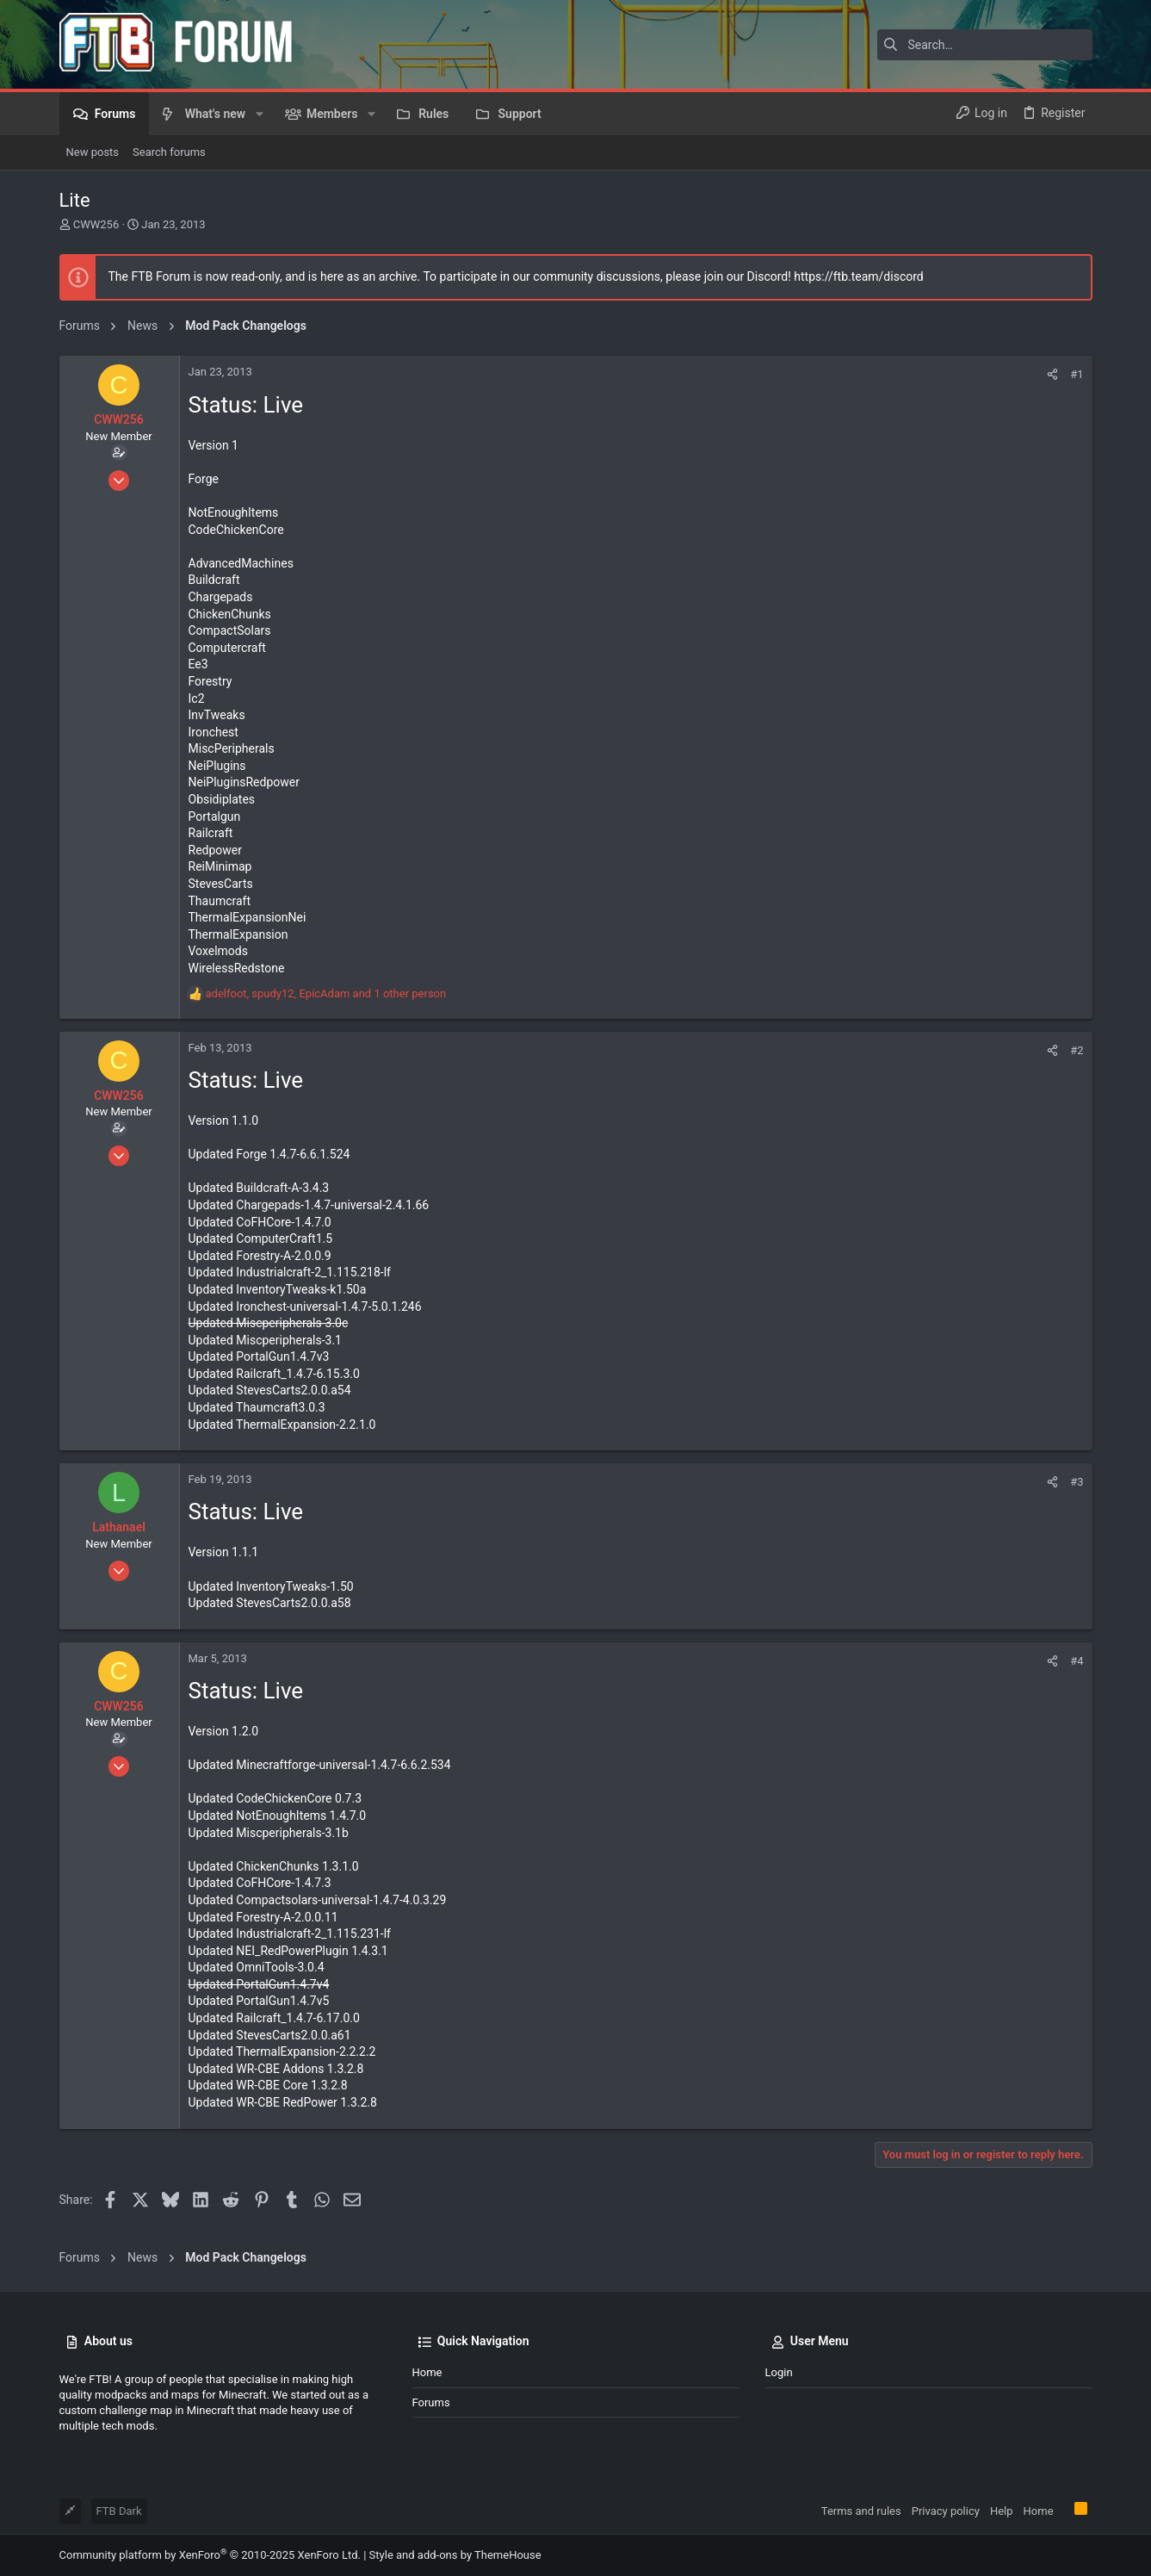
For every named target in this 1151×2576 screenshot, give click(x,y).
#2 (1076, 1050)
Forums (431, 2402)
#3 (1076, 1481)
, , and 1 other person (326, 993)
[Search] (984, 44)
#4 (1076, 1660)
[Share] (1052, 374)
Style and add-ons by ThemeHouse (455, 2554)
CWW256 (96, 224)
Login (779, 2372)
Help (1001, 2511)
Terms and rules (861, 2511)
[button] (258, 113)
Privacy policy (946, 2511)
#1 (1076, 374)
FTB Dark (119, 2511)
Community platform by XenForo (210, 2554)
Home (427, 2372)
